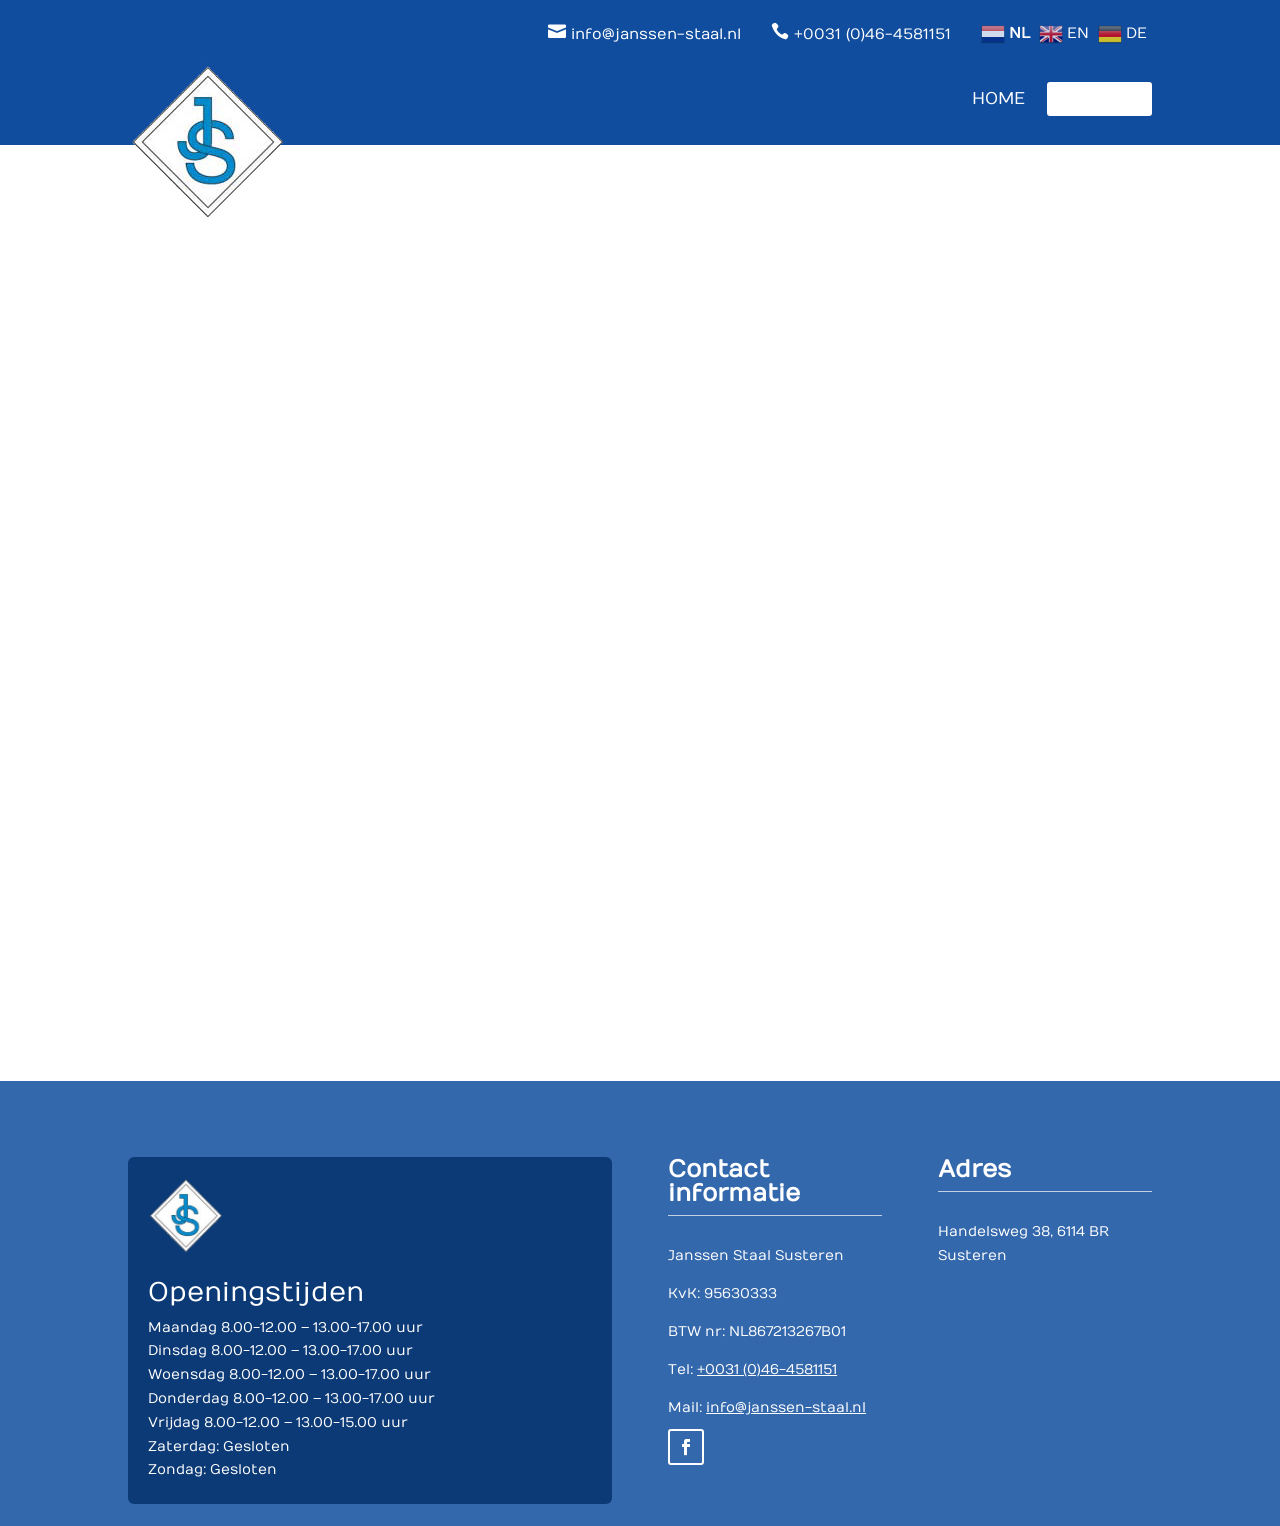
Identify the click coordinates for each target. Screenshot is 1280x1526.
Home (998, 99)
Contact (1099, 99)
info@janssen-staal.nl (786, 1407)
